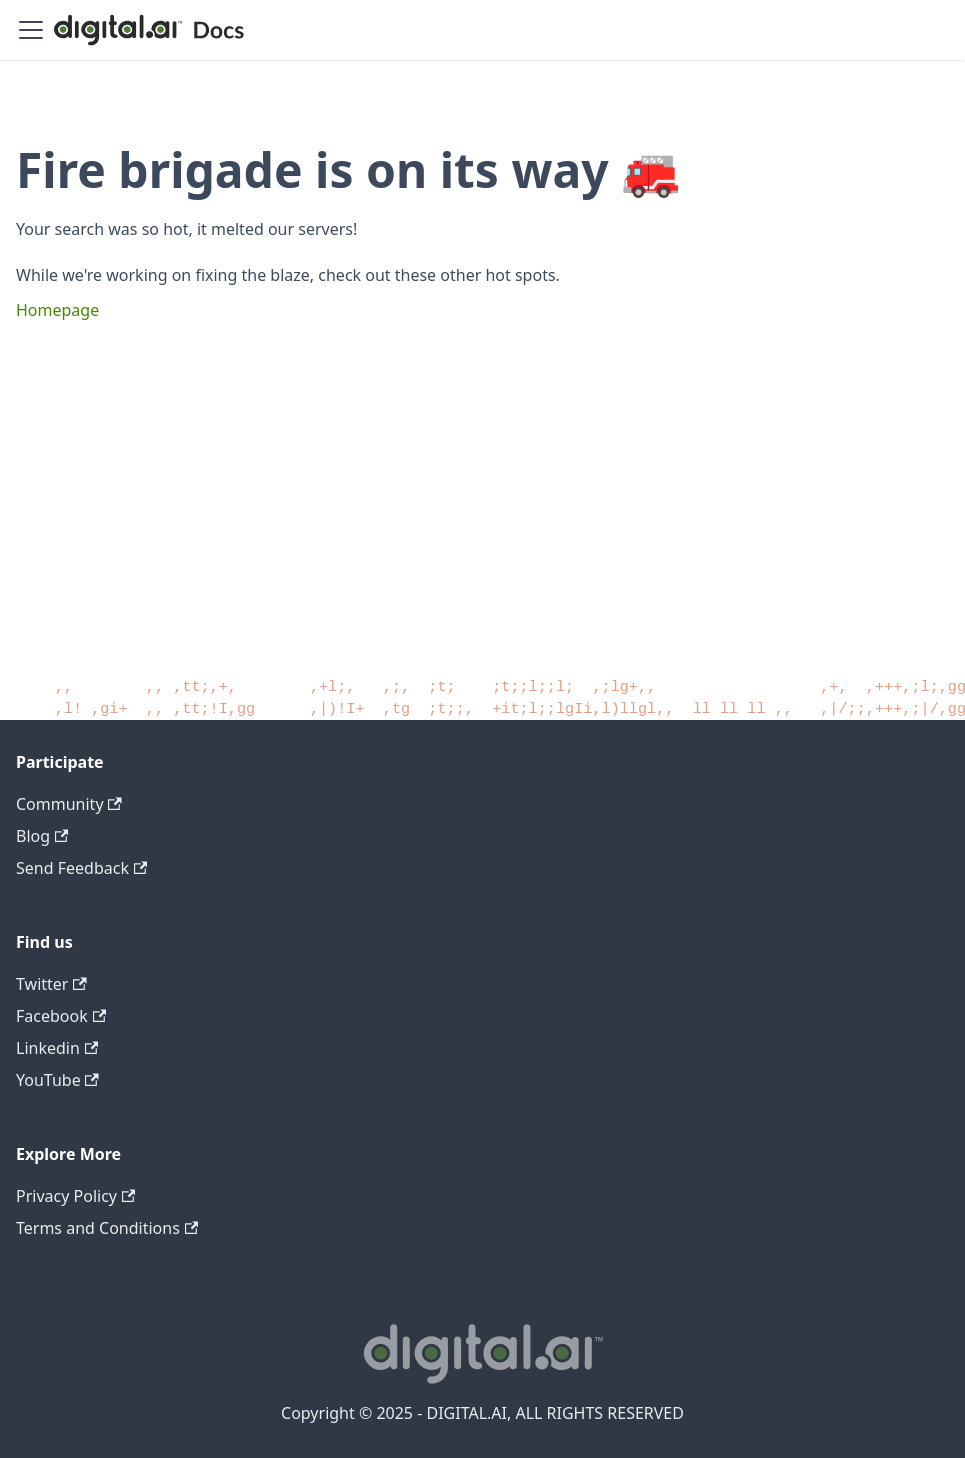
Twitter (51, 984)
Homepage (57, 310)
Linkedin (57, 1048)
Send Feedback (81, 868)
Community (69, 804)
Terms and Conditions (107, 1228)
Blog (42, 836)
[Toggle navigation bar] (31, 30)
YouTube (57, 1080)
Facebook (61, 1016)
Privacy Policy (75, 1196)
